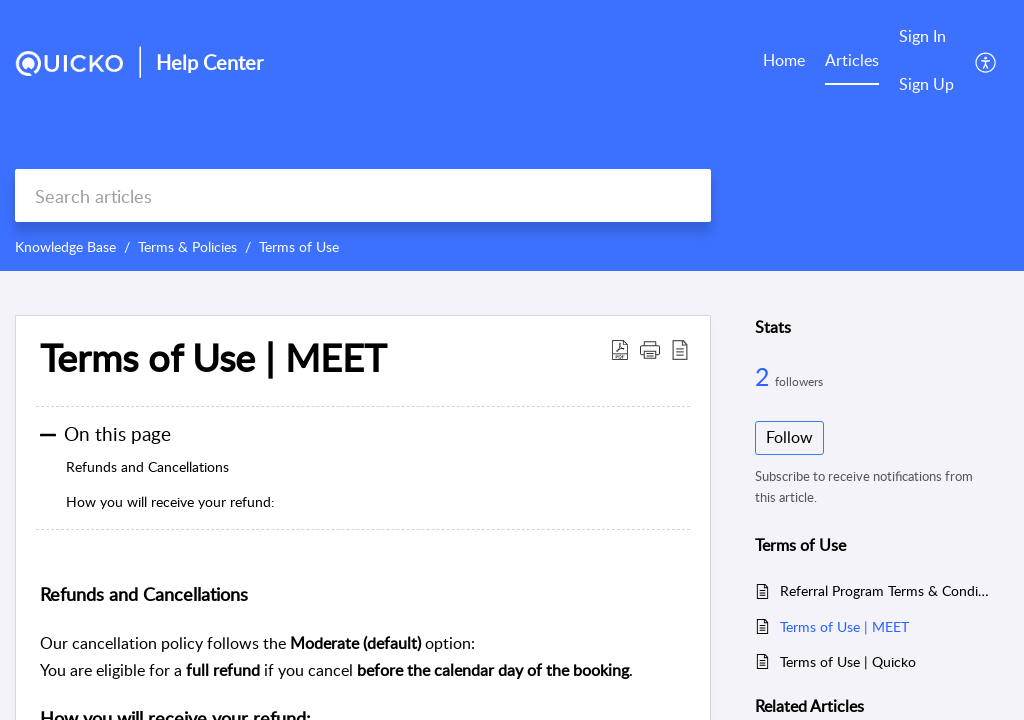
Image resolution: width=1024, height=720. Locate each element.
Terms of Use (299, 246)
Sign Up (926, 84)
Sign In (922, 36)
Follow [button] (789, 437)
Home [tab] (784, 60)
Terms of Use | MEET (844, 626)
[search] (363, 195)
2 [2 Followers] (765, 376)
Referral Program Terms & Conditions (884, 590)
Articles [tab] (852, 60)
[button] (986, 61)
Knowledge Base (65, 246)
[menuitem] (926, 38)
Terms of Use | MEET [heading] (213, 358)
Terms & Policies (187, 246)
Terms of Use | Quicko (848, 661)
